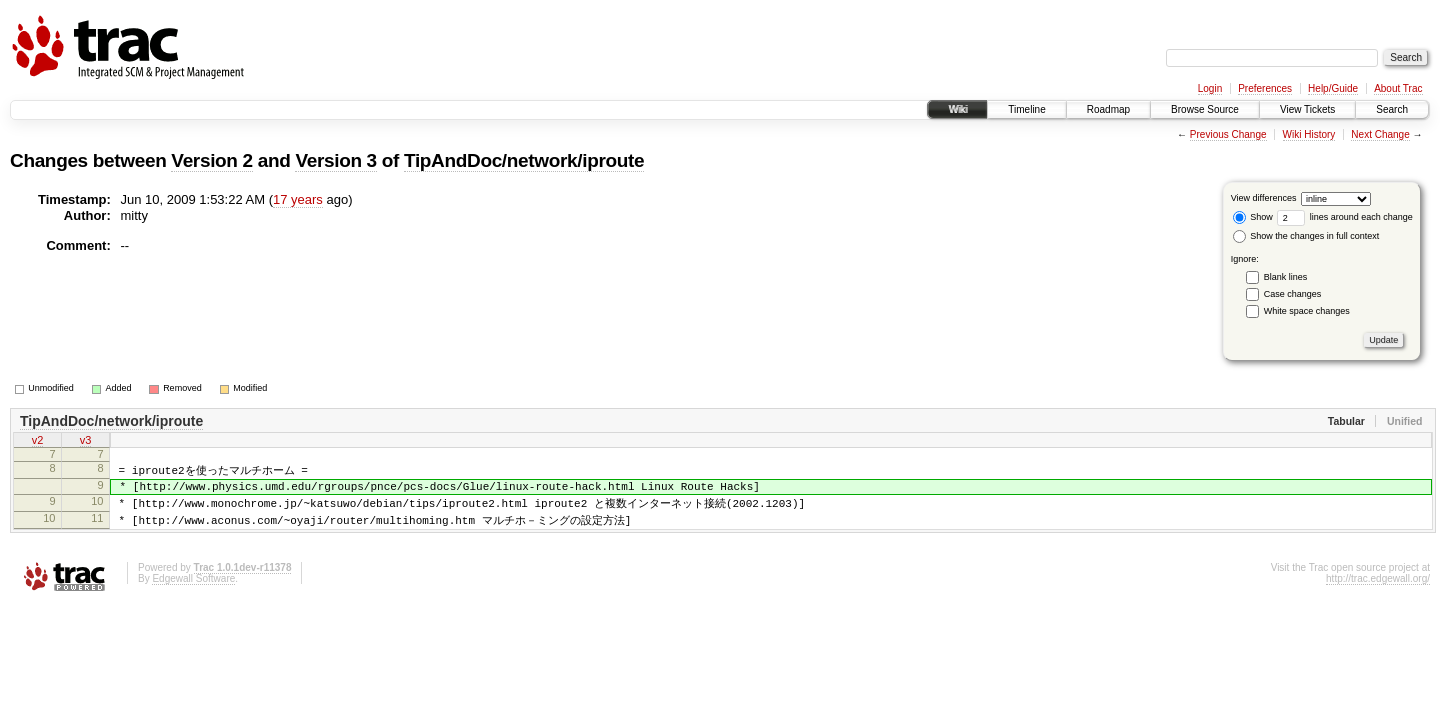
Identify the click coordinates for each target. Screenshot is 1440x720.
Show (1253, 217)
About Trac (1398, 88)
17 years (298, 199)
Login (1210, 88)
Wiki (957, 109)
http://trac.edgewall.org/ (1378, 590)
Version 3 (335, 160)
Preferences (1265, 88)
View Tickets (1307, 109)
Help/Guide (1333, 88)
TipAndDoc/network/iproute (524, 160)
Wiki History (1309, 134)
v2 (38, 442)
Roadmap (1108, 109)
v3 (86, 442)
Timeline (1026, 109)
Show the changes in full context (1306, 236)
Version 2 (211, 160)
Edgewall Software (193, 590)
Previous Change (1228, 134)
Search (1392, 109)
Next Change (1380, 134)
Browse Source (1205, 109)
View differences (1264, 198)
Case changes (1293, 294)
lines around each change (1345, 217)
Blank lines (1286, 277)
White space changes (1307, 311)
